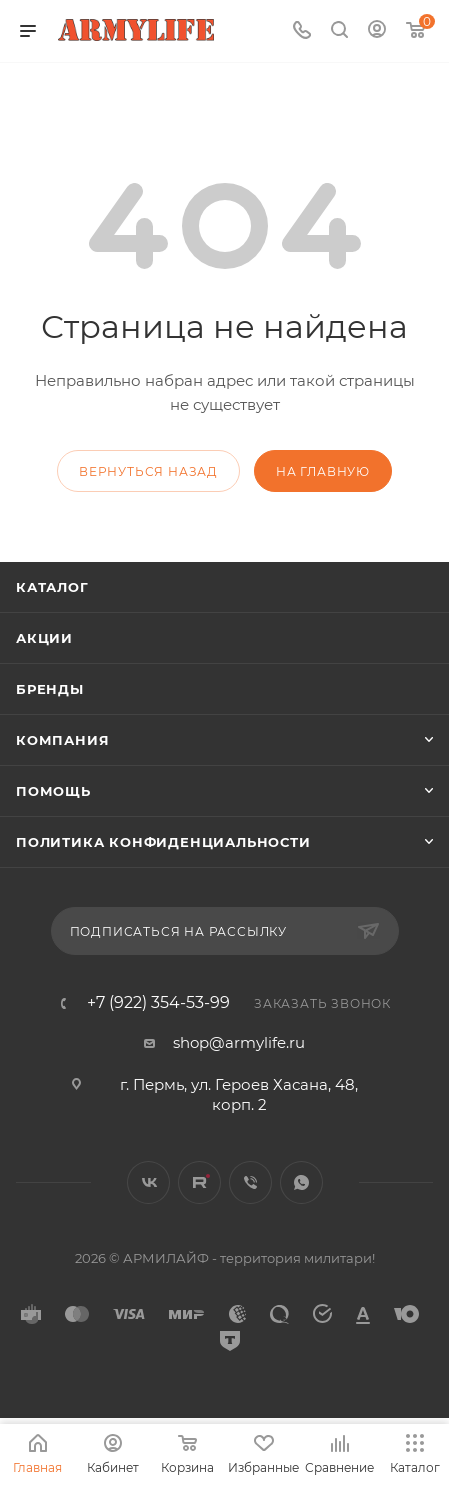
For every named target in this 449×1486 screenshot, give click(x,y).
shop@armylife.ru (239, 1042)
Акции (44, 638)
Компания (62, 740)
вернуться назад (148, 471)
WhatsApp (301, 1182)
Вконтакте (148, 1182)
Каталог (52, 587)
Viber (250, 1182)
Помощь (53, 791)
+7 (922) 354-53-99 (158, 1003)
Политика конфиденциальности (163, 842)
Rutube (199, 1182)
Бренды (50, 689)
